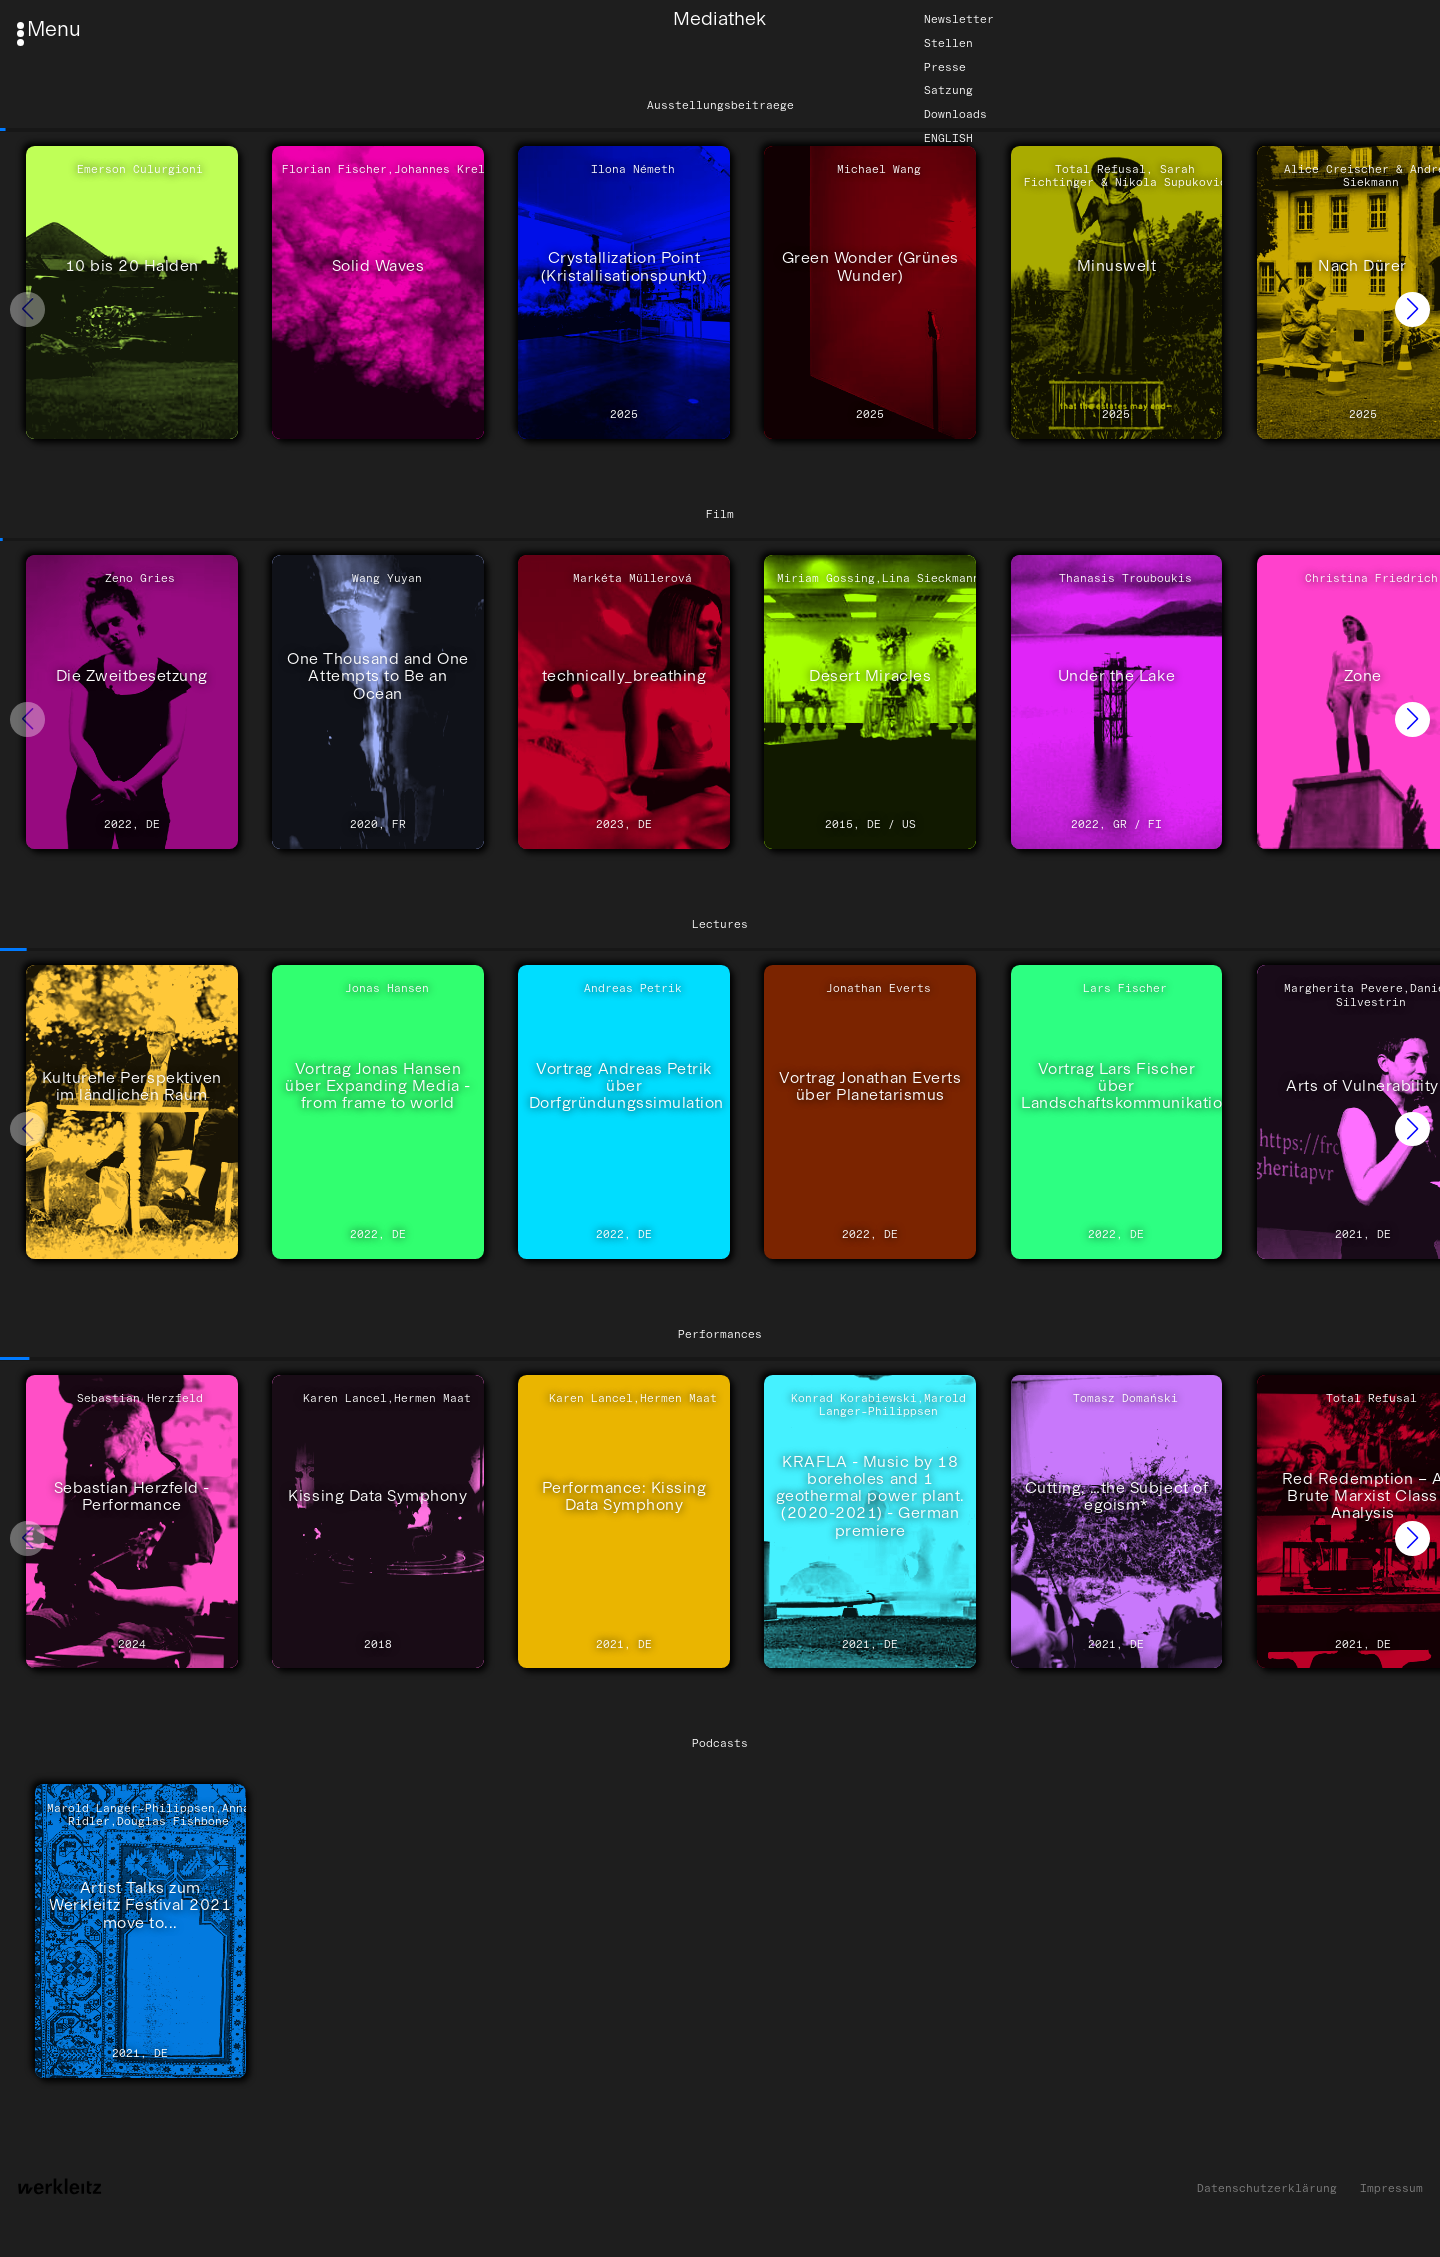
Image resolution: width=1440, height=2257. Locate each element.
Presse (945, 67)
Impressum (1391, 2188)
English (948, 138)
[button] (1412, 309)
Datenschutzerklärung (1267, 2188)
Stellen (948, 43)
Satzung (948, 91)
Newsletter (959, 19)
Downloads (955, 114)
